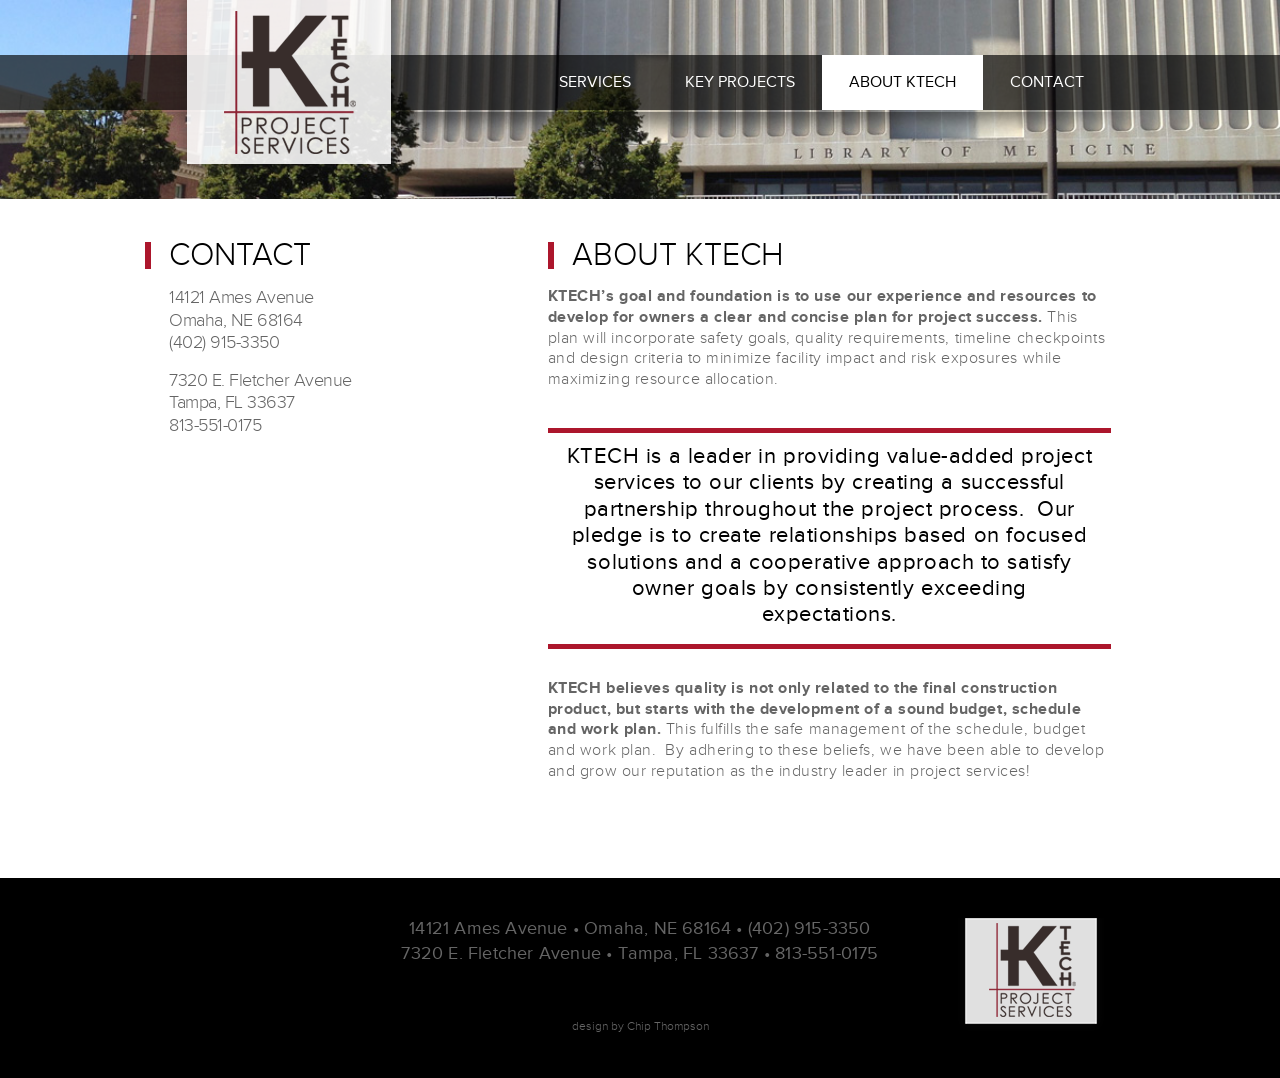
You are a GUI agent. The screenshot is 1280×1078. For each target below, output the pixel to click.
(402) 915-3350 (809, 928)
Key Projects (740, 82)
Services (595, 82)
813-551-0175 (826, 953)
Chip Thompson (668, 1026)
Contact (1047, 82)
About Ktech (902, 82)
